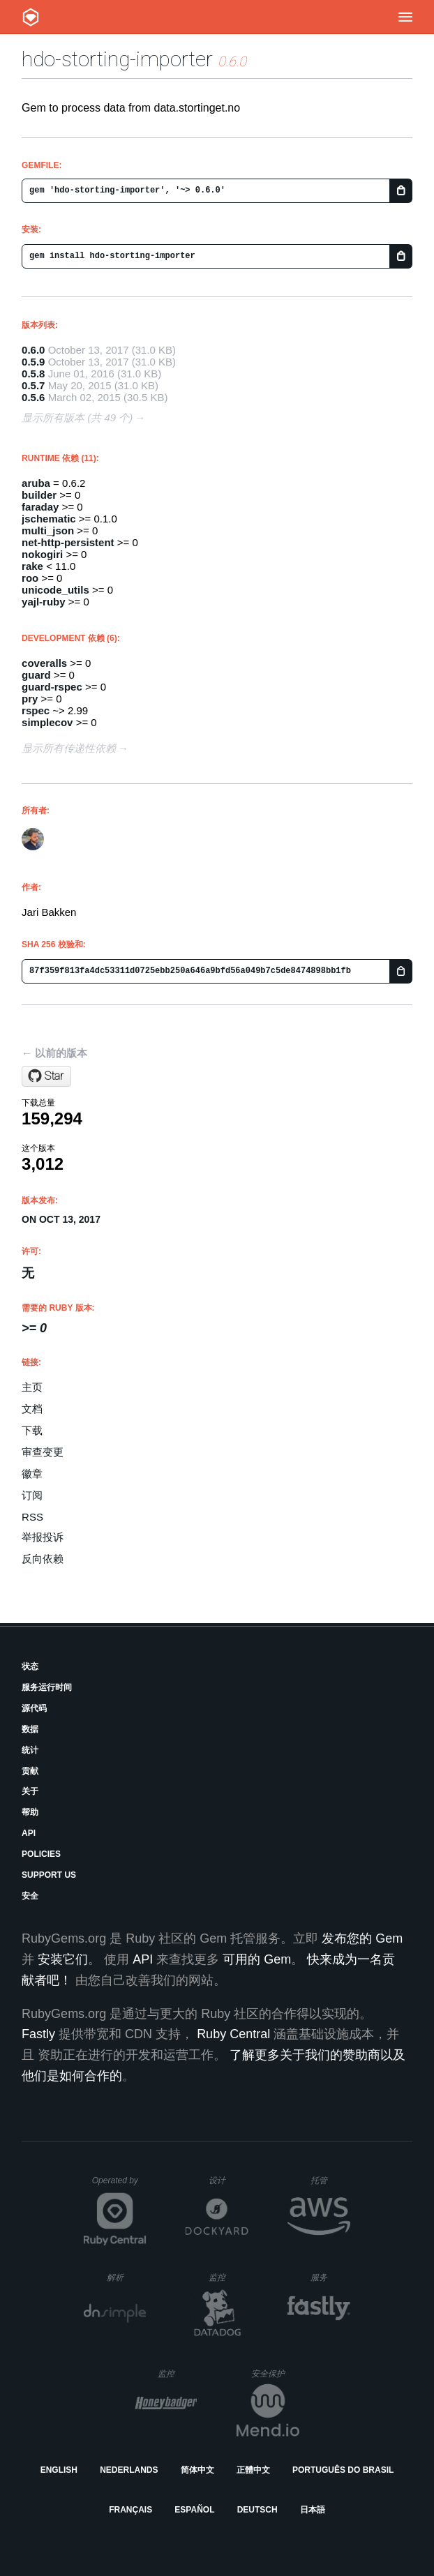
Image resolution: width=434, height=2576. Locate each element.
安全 (30, 1896)
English (58, 2470)
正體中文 (253, 2470)
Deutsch (257, 2510)
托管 (328, 2180)
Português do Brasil (343, 2470)
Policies (41, 1854)
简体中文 (197, 2470)
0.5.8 (33, 373)
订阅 (32, 1495)
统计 (30, 1750)
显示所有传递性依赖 (69, 748)
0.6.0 (33, 350)
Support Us (49, 1875)
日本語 (312, 2510)
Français (130, 2510)
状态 (30, 1666)
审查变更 (42, 1452)
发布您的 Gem (362, 1938)
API (29, 1833)
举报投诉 (42, 1537)
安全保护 (275, 2373)
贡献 (30, 1771)
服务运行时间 (47, 1687)
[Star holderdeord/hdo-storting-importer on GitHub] (46, 1076)
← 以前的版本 (54, 1053)
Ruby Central (233, 2034)
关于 (30, 1791)
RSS (32, 1517)
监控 (228, 2277)
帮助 (30, 1812)
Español (194, 2510)
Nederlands (129, 2470)
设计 (228, 2180)
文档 (32, 1409)
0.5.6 (33, 397)
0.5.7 (33, 385)
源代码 (34, 1708)
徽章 (32, 1473)
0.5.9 (33, 362)
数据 (30, 1729)
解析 (127, 2277)
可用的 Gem (257, 1959)
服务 (330, 2277)
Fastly (38, 2034)
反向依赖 (42, 1559)
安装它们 (63, 1959)
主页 (32, 1387)
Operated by (119, 2185)
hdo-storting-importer (117, 59)
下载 (32, 1430)
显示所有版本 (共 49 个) (77, 417)
